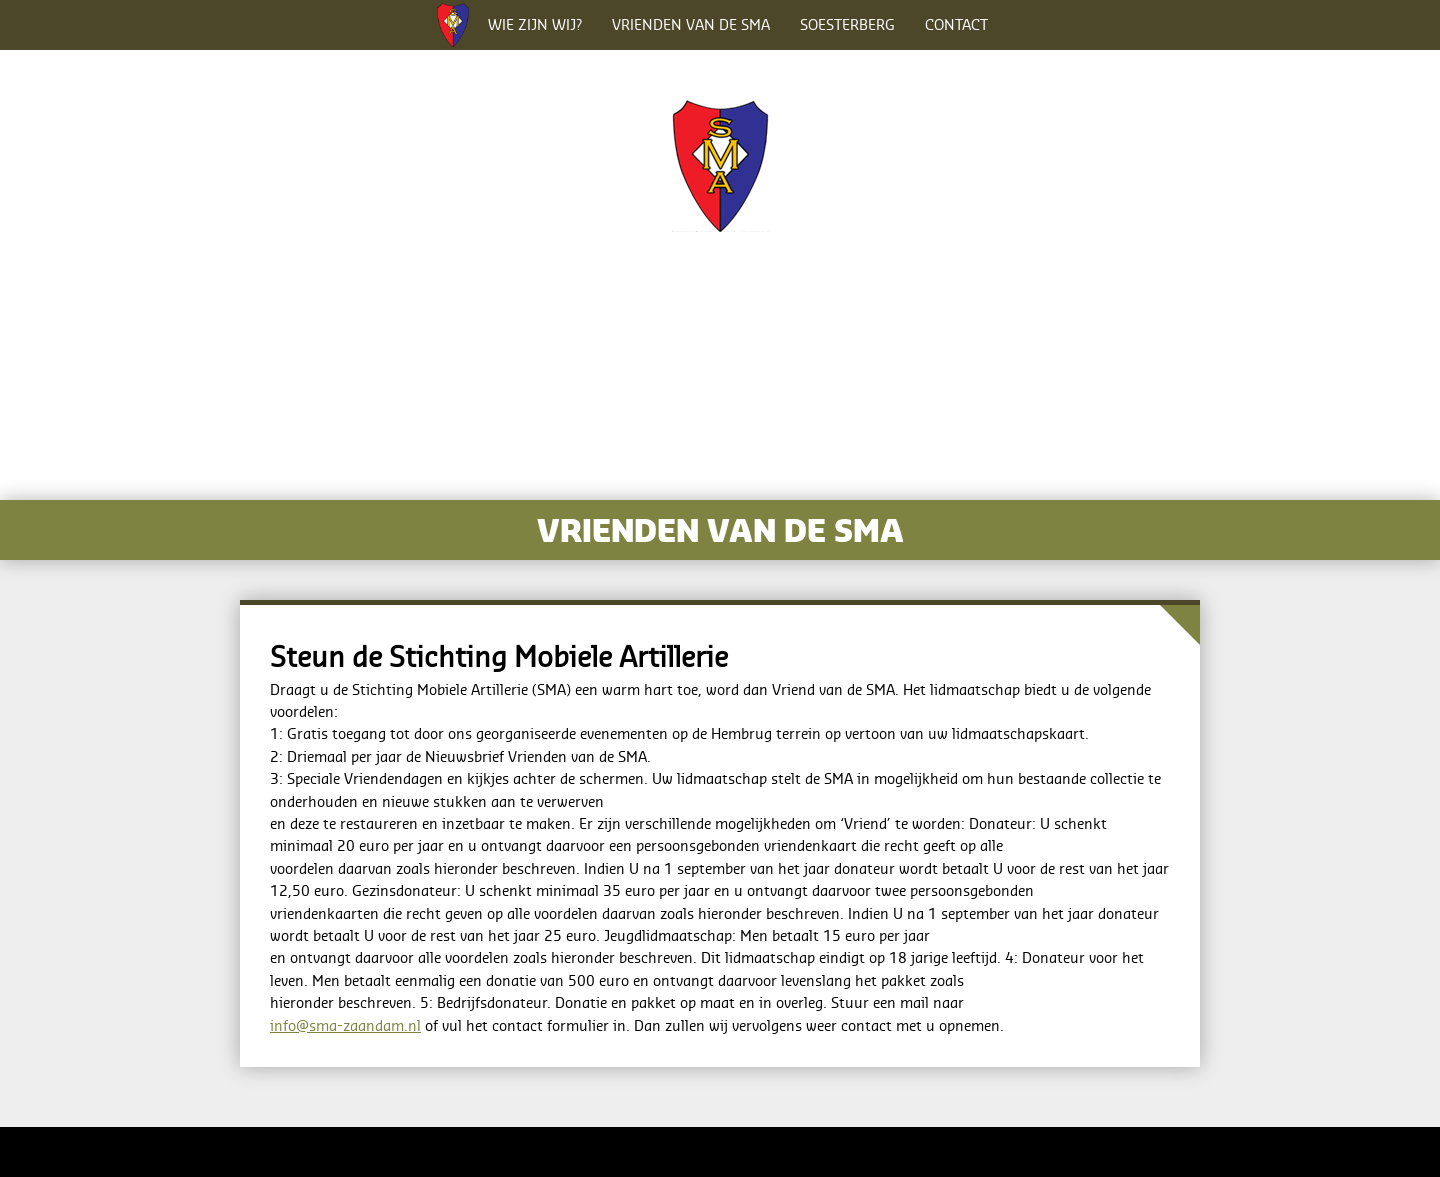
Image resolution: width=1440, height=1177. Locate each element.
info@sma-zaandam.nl (345, 1025)
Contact (956, 24)
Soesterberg (847, 24)
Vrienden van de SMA (691, 24)
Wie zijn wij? (535, 24)
